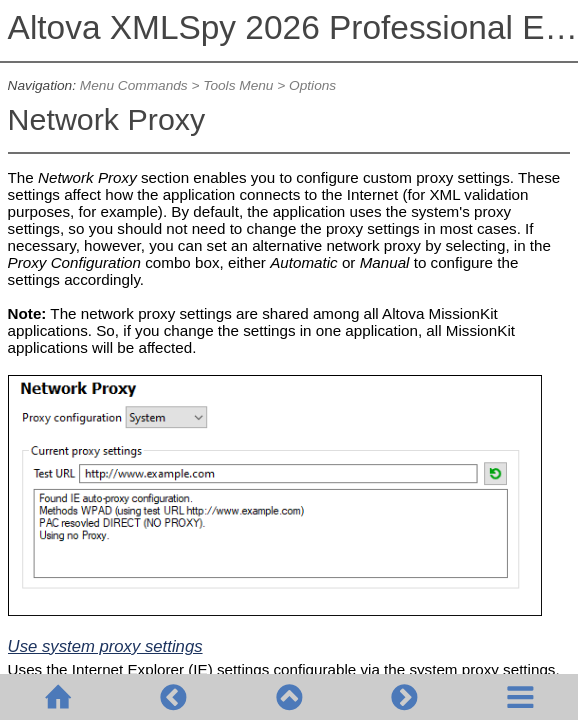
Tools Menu (238, 85)
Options (312, 85)
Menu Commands (134, 85)
